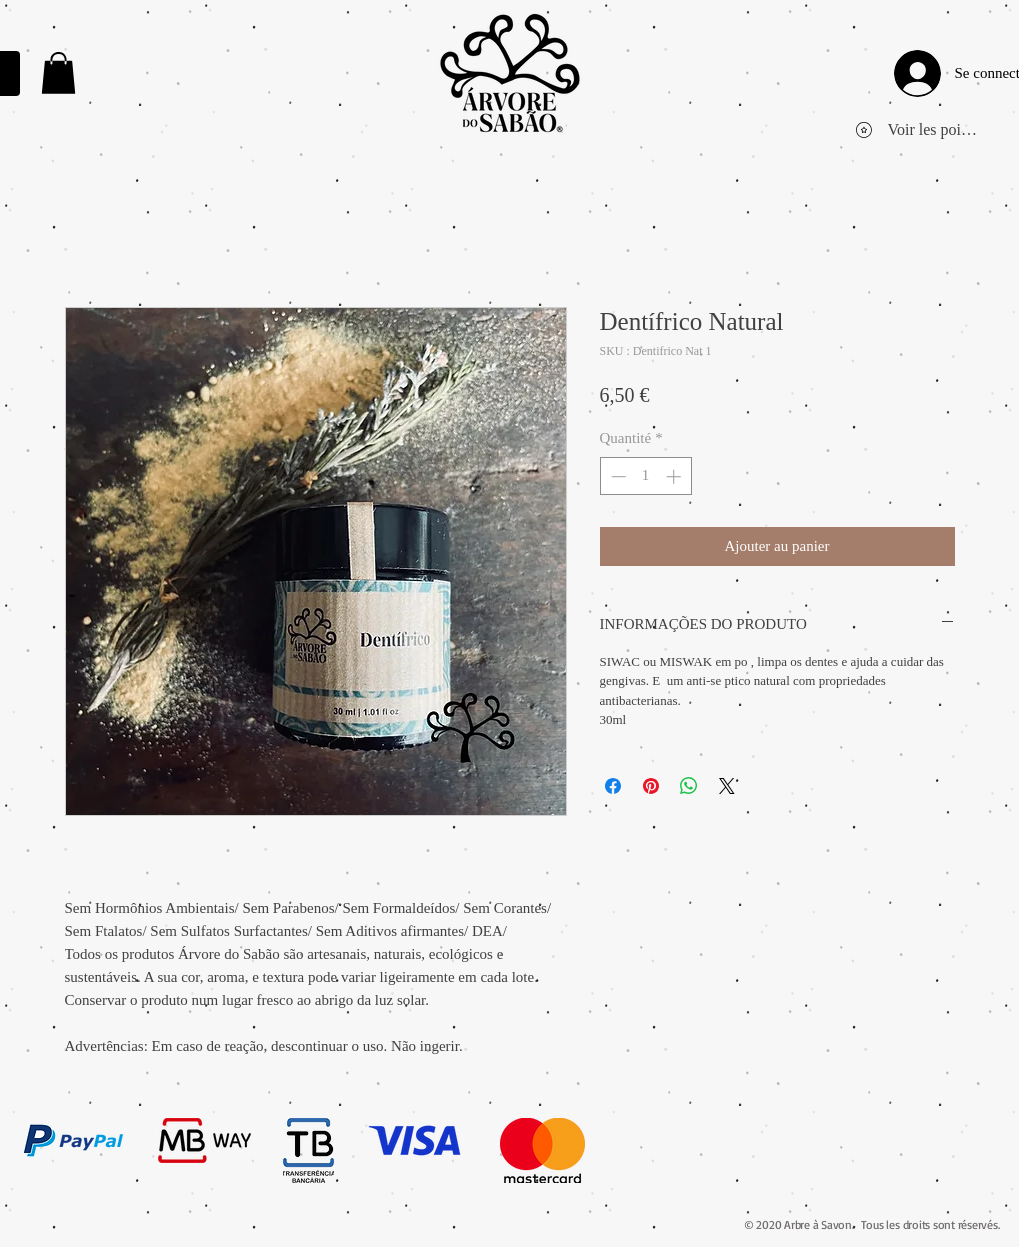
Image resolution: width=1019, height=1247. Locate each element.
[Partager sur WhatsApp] (689, 786)
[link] (58, 73)
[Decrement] (616, 476)
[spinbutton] (645, 476)
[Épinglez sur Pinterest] (651, 786)
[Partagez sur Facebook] (613, 786)
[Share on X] (727, 786)
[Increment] (675, 476)
